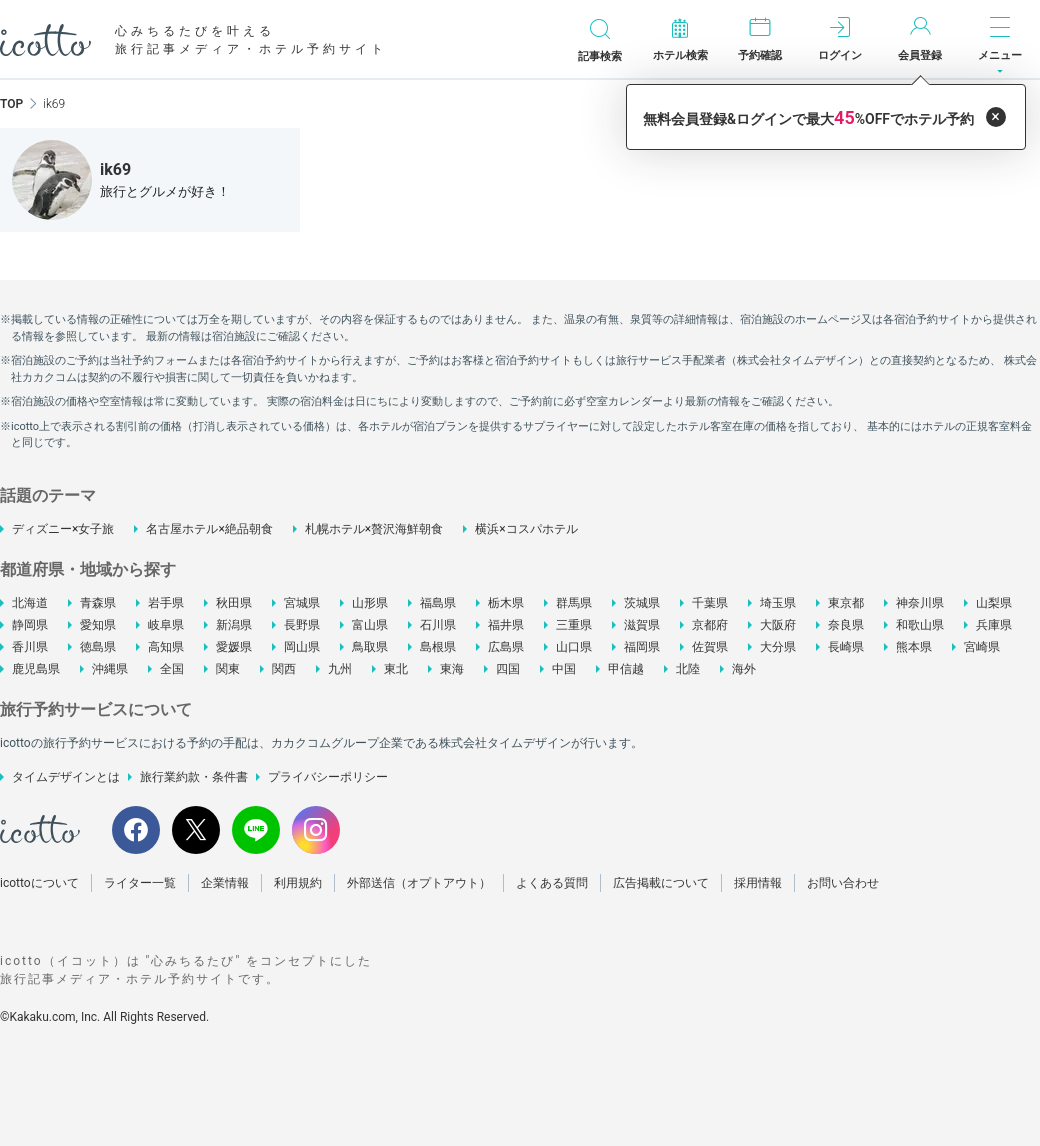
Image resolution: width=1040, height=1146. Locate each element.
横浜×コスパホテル (526, 529)
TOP (11, 104)
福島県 (438, 603)
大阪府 (778, 625)
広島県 (506, 647)
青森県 (98, 603)
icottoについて (39, 883)
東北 (396, 669)
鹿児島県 (36, 669)
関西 (284, 669)
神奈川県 (920, 603)
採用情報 (758, 883)
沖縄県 (110, 669)
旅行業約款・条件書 (194, 777)
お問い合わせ (843, 883)
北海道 (30, 603)
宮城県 (302, 603)
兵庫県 (994, 625)
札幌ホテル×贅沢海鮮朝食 (374, 529)
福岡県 (642, 647)
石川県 (438, 625)
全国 (172, 669)
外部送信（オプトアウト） (419, 883)
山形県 (370, 603)
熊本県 (914, 647)
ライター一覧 (140, 883)
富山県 (370, 625)
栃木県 (506, 603)
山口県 (574, 647)
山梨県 (994, 603)
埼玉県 (778, 603)
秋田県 (234, 603)
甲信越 (626, 669)
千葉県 (710, 603)
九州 (340, 669)
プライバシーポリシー (328, 777)
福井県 (506, 625)
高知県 (166, 647)
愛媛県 (234, 647)
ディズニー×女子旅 (63, 529)
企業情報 (225, 883)
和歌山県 (920, 625)
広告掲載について (661, 883)
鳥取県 (370, 647)
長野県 (302, 625)
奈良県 (846, 625)
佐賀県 (710, 647)
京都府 (710, 625)
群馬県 (574, 603)
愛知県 (98, 625)
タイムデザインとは (66, 777)
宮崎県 (982, 647)
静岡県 (30, 625)
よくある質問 (552, 883)
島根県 (438, 647)
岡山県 (302, 647)
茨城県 (642, 603)
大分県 (778, 647)
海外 (744, 669)
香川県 (30, 647)
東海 (452, 669)
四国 (508, 669)
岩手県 (166, 603)
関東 (228, 669)
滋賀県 (642, 625)
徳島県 (98, 647)
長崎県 (846, 647)
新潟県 (234, 625)
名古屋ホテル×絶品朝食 (209, 529)
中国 (564, 669)
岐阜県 (166, 625)
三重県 (574, 625)
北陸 (688, 669)
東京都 (846, 603)
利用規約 (298, 883)
